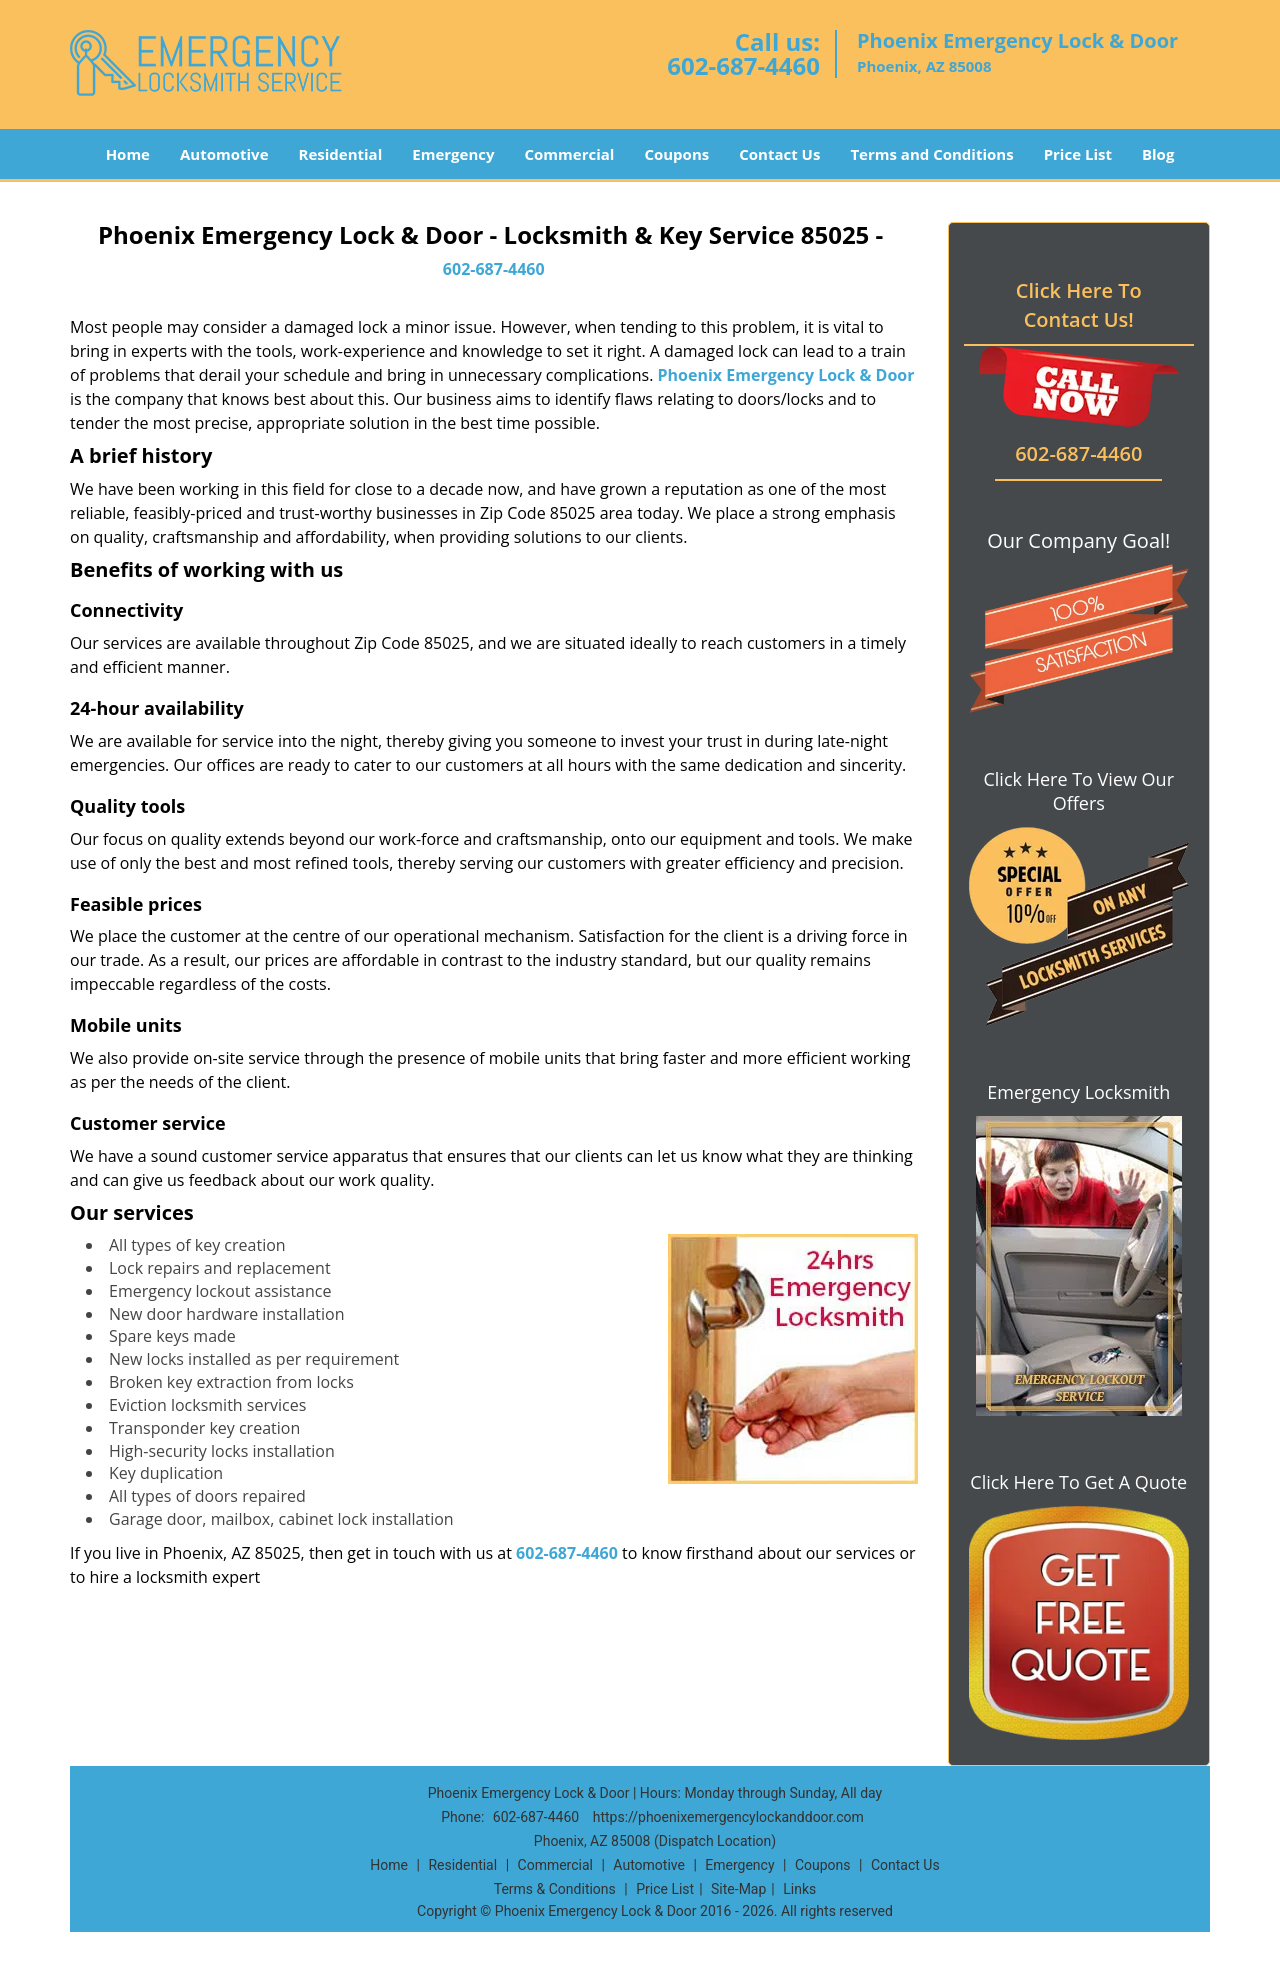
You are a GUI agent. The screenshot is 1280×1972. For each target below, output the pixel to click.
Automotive (224, 154)
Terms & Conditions (555, 1889)
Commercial (570, 154)
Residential (341, 154)
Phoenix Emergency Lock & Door (786, 375)
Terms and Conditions (931, 154)
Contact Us (779, 154)
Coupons (676, 154)
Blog (1158, 154)
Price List (1078, 154)
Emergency (453, 154)
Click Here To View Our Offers (1078, 791)
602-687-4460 (743, 65)
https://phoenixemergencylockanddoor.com (728, 1817)
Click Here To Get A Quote (1078, 1482)
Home (128, 154)
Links (799, 1889)
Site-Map (738, 1889)
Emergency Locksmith (1078, 1092)
